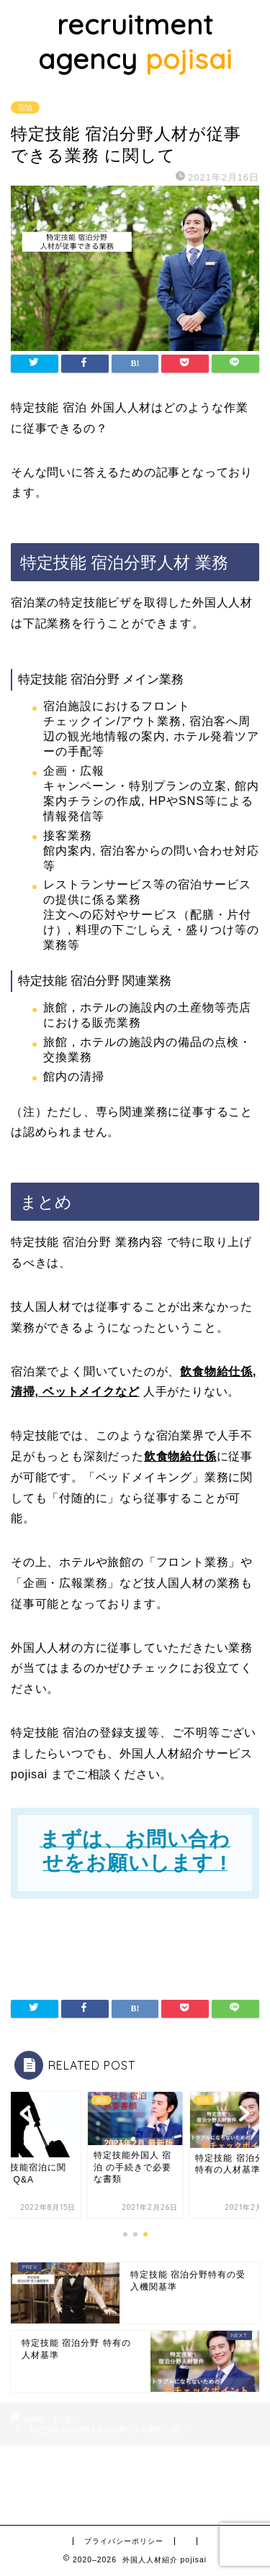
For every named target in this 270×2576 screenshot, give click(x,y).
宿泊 (25, 107)
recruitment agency (135, 41)
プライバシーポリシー (123, 2541)
